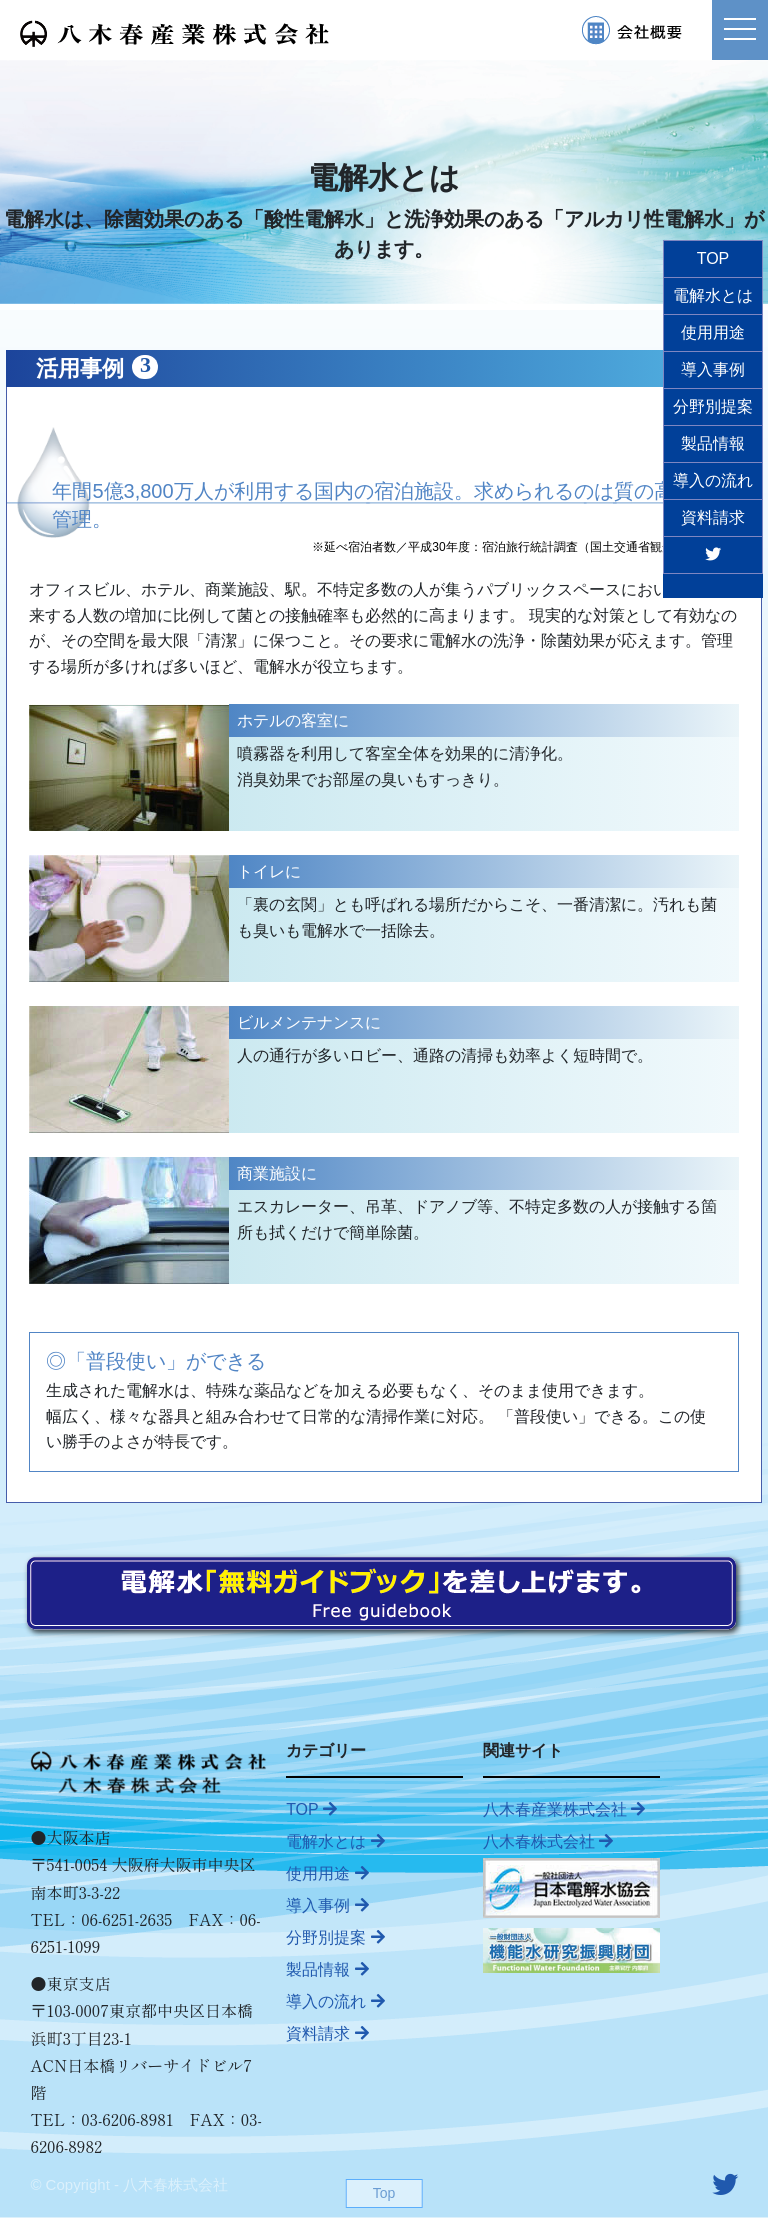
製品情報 (327, 1969)
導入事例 (327, 1905)
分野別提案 (335, 1937)
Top (384, 2193)
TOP (311, 1809)
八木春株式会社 (548, 1841)
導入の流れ (335, 2001)
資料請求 (327, 2033)
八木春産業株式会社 (564, 1809)
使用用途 (327, 1873)
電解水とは (335, 1841)
